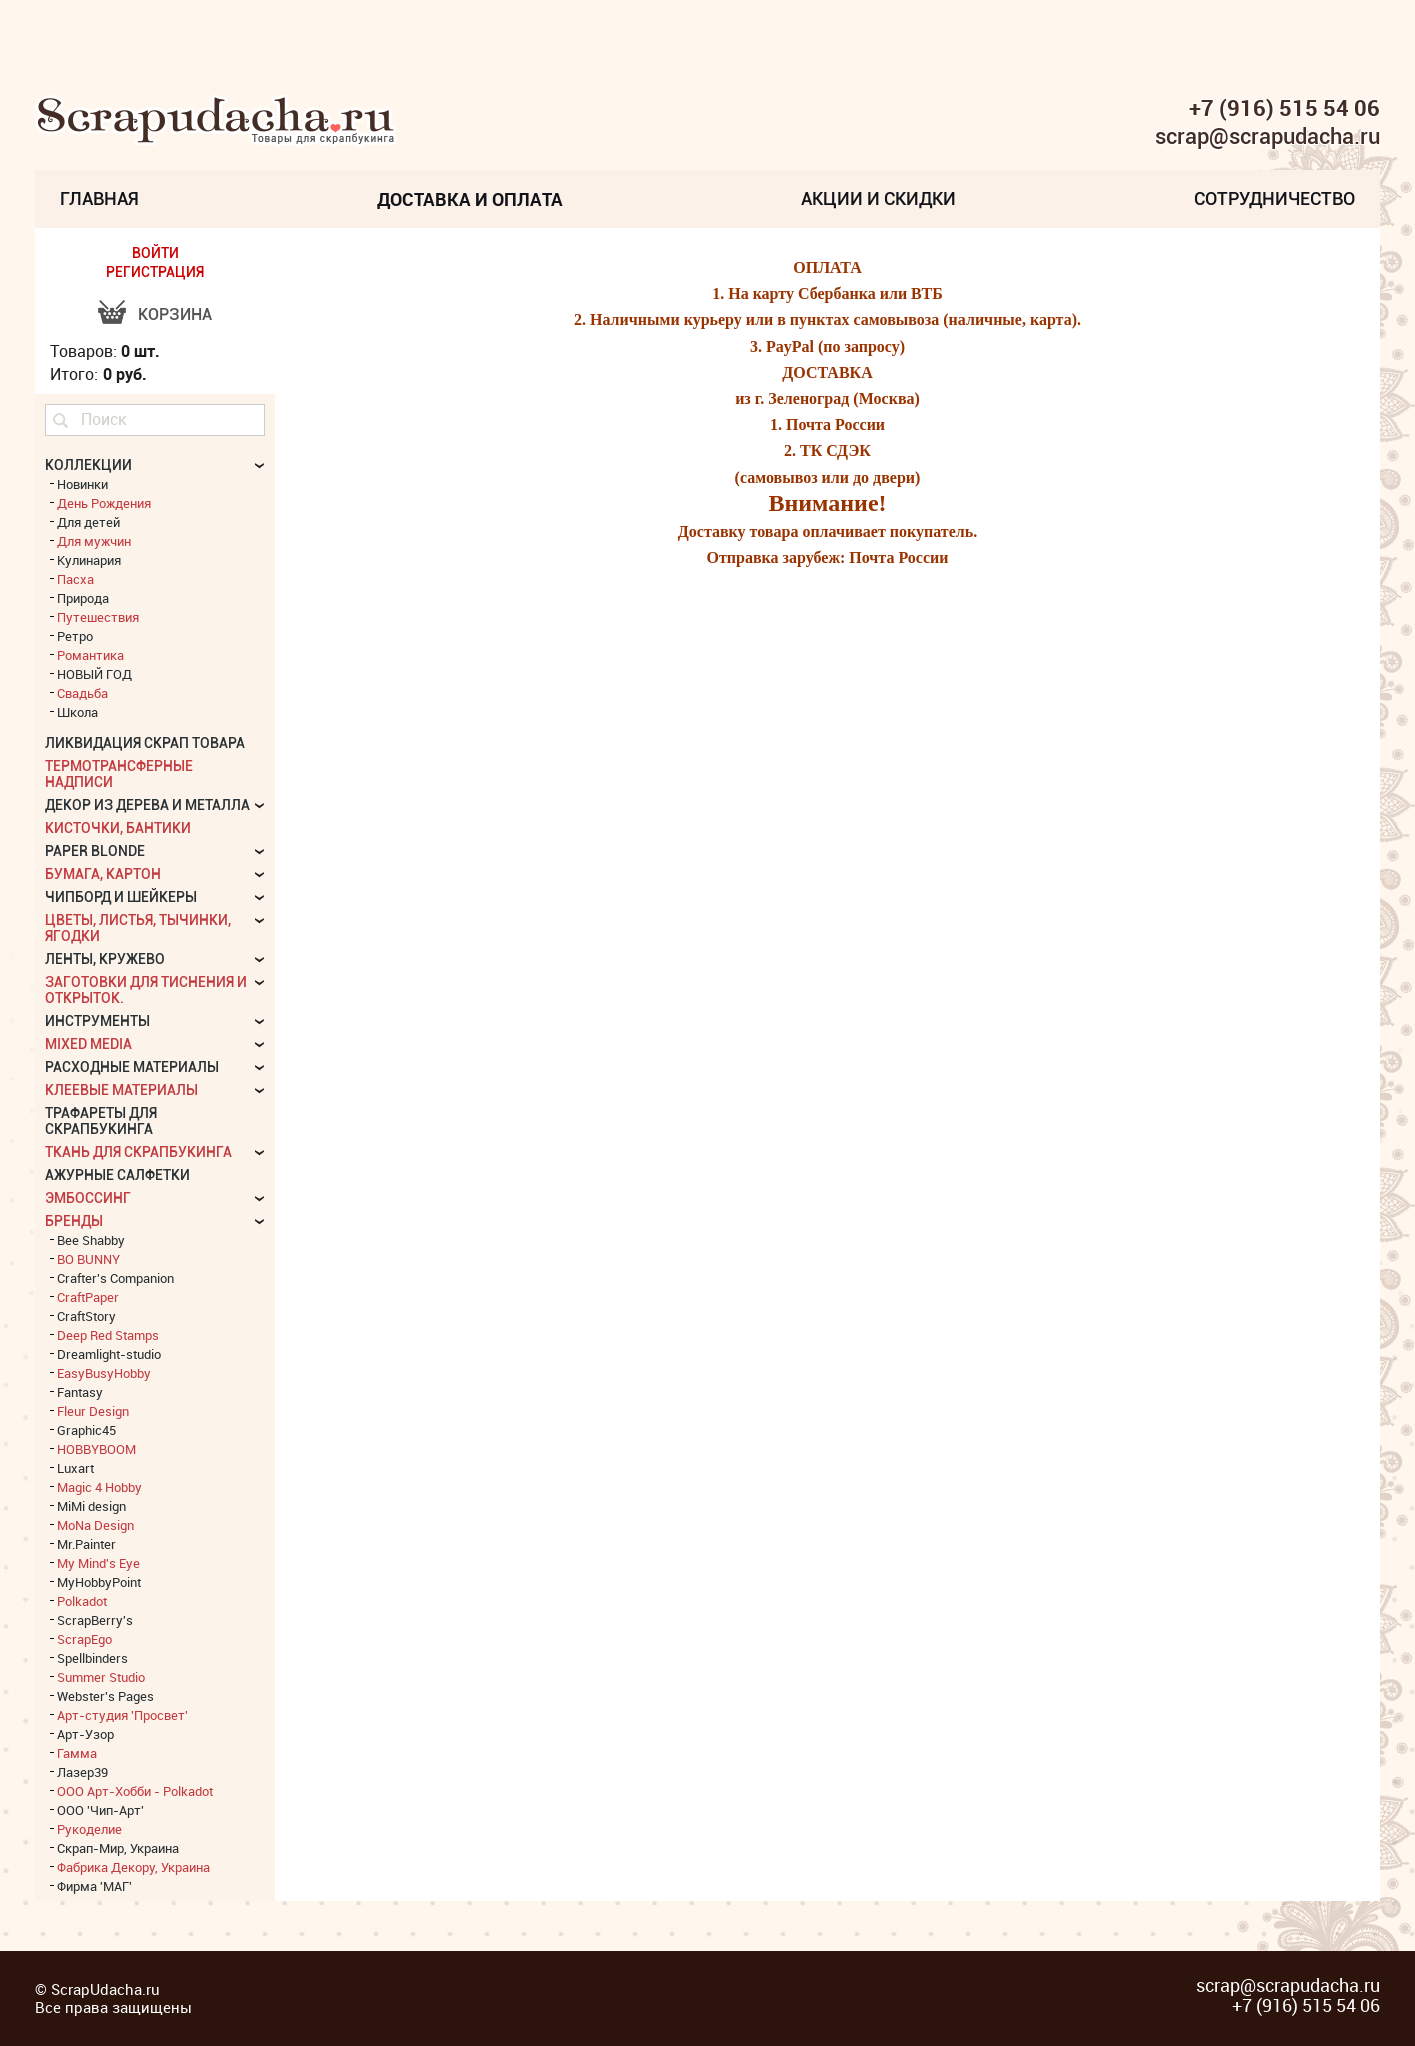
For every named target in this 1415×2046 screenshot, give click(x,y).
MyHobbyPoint (99, 1582)
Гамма (77, 1753)
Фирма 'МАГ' (94, 1886)
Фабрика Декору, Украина (133, 1867)
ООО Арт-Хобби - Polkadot (135, 1791)
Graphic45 (86, 1430)
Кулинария (89, 560)
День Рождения (104, 503)
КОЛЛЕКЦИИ (88, 465)
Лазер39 (82, 1772)
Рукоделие (89, 1829)
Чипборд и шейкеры (121, 897)
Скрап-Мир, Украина (118, 1848)
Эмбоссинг (88, 1198)
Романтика (90, 655)
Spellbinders (92, 1658)
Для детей (88, 522)
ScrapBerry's (95, 1620)
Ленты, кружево (105, 959)
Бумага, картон (103, 874)
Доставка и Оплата (470, 199)
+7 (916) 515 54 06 (1284, 108)
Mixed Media (88, 1044)
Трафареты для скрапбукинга (101, 1121)
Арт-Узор (85, 1734)
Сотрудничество (1274, 198)
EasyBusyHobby (104, 1373)
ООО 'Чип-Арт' (100, 1810)
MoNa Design (95, 1525)
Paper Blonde (95, 851)
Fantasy (80, 1392)
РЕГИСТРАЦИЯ (155, 272)
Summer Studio (101, 1677)
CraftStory (86, 1316)
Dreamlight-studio (109, 1354)
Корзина (175, 314)
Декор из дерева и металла (147, 805)
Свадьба (82, 693)
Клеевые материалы (121, 1090)
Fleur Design (93, 1411)
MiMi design (91, 1506)
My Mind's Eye (98, 1563)
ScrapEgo (84, 1639)
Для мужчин (94, 541)
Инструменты (97, 1021)
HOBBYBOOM (96, 1449)
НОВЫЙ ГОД (94, 674)
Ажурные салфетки (117, 1175)
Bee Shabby (91, 1240)
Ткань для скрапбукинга (138, 1152)
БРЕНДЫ (74, 1221)
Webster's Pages (105, 1696)
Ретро (75, 636)
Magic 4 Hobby (99, 1487)
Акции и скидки (878, 198)
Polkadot (82, 1601)
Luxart (75, 1468)
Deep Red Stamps (108, 1335)
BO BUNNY (88, 1259)
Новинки (82, 484)
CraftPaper (88, 1297)
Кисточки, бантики (118, 828)
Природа (83, 598)
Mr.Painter (86, 1544)
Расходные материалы (132, 1067)
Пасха (75, 579)
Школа (77, 712)
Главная (99, 198)
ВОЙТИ (155, 253)
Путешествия (98, 617)
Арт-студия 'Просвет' (122, 1715)
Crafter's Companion (115, 1278)
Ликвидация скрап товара (145, 743)
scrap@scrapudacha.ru (1267, 137)
